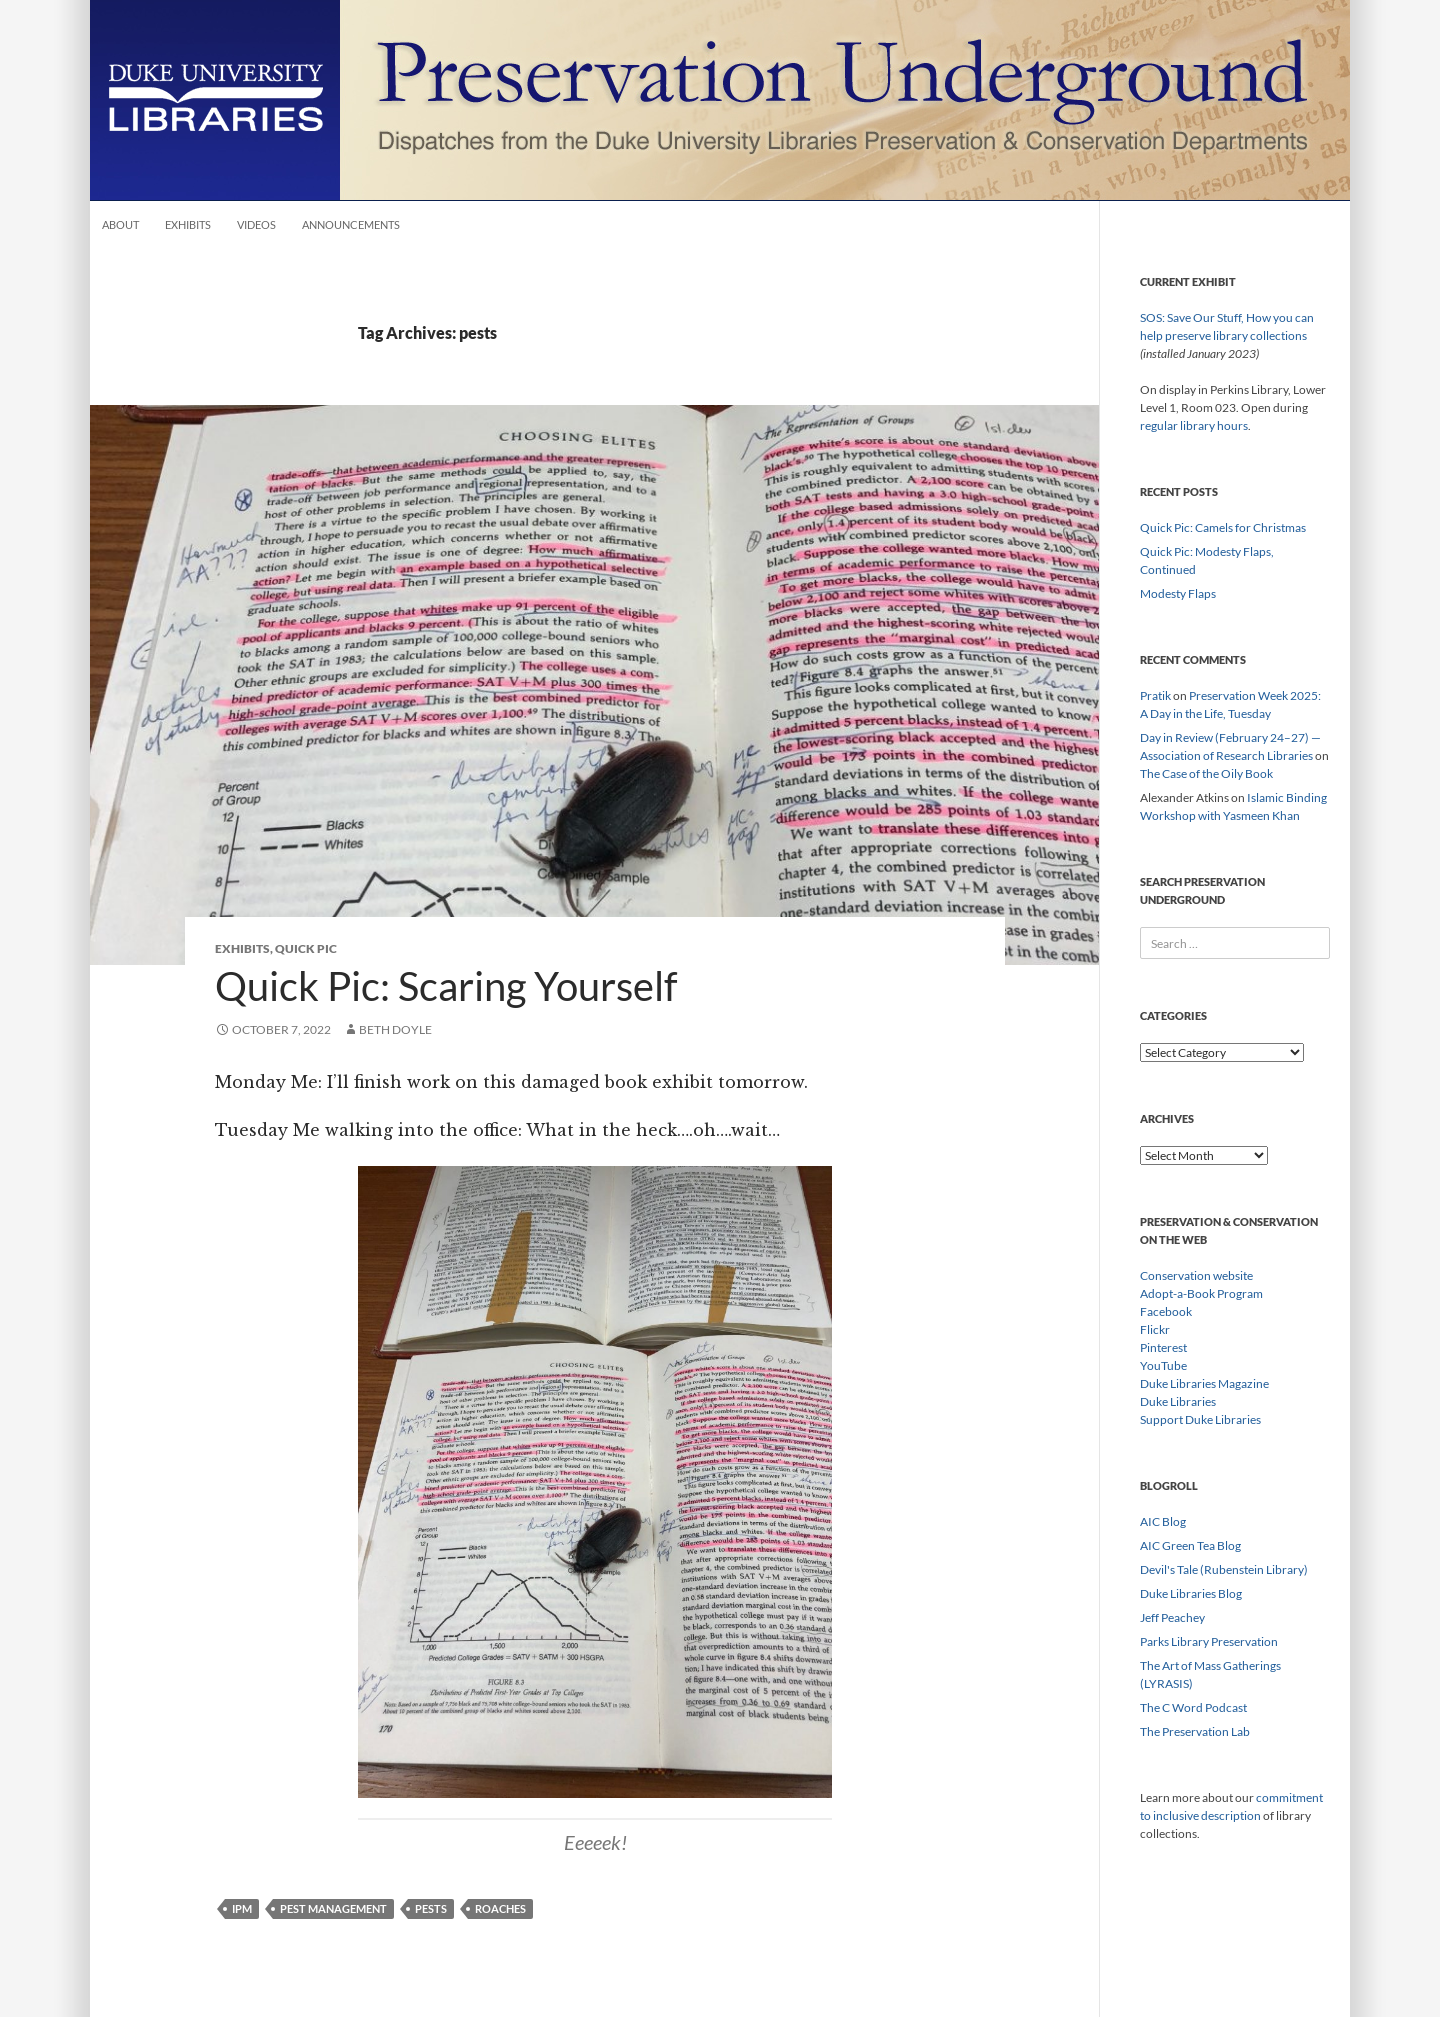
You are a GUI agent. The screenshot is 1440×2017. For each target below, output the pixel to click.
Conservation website (1196, 1275)
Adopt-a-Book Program (1201, 1293)
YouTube (1163, 1365)
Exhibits (188, 224)
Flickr (1155, 1329)
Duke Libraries (1178, 1401)
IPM (242, 1908)
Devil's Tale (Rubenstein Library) (1224, 1569)
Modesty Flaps (1178, 593)
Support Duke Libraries (1200, 1419)
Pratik (1155, 695)
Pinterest (1163, 1347)
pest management (333, 1908)
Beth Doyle (395, 1029)
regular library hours (1194, 425)
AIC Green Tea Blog (1190, 1545)
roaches (500, 1908)
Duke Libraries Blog (1191, 1593)
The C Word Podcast (1193, 1707)
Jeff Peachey (1172, 1617)
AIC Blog (1163, 1521)
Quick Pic (306, 948)
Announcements (351, 224)
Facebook (1166, 1311)
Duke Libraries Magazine (1204, 1383)
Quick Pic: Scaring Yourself (446, 986)
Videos (256, 224)
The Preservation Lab (1195, 1731)
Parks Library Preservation (1209, 1641)
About (120, 224)
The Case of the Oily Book (1206, 773)
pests (431, 1908)
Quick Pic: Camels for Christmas (1223, 527)
